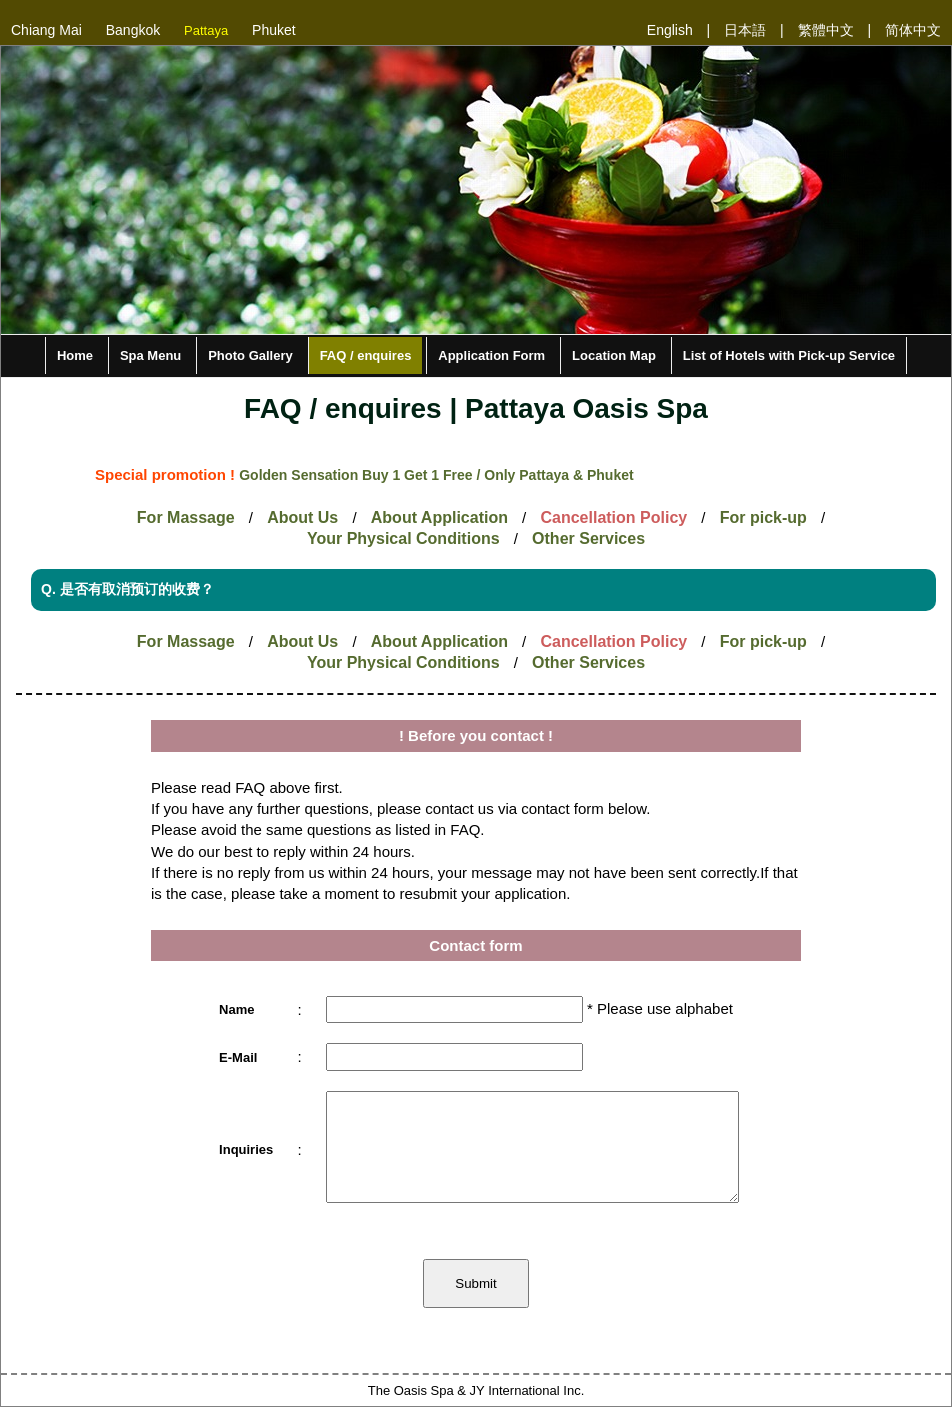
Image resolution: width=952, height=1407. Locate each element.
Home (75, 355)
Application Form (491, 355)
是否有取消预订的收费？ (140, 589)
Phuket (274, 30)
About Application (439, 517)
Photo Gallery (250, 355)
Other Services (588, 538)
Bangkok (133, 30)
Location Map (614, 355)
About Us (302, 517)
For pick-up (763, 517)
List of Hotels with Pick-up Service (789, 355)
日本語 (745, 30)
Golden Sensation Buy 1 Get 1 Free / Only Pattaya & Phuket (436, 475)
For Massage (186, 517)
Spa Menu (150, 355)
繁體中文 (826, 30)
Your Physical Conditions (403, 538)
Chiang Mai (46, 30)
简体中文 (913, 30)
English (670, 30)
